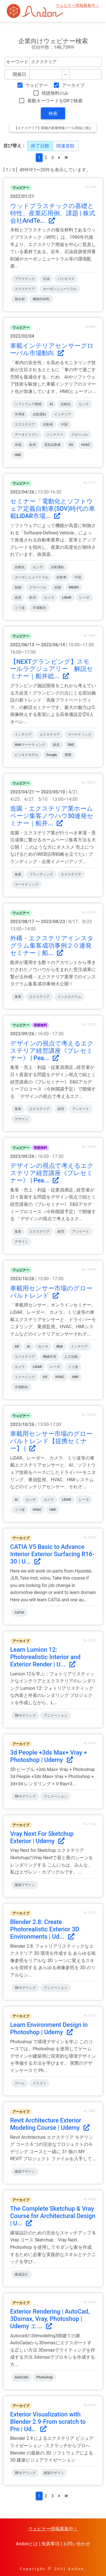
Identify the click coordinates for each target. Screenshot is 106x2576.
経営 (61, 1109)
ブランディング (41, 874)
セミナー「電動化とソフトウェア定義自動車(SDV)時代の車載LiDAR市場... (52, 508)
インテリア (62, 414)
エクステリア (25, 289)
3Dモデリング (25, 1715)
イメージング (25, 1377)
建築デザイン (25, 1885)
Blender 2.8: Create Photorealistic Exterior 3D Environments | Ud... (44, 1929)
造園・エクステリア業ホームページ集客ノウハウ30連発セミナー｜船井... (51, 816)
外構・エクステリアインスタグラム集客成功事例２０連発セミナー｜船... (52, 945)
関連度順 (65, 146)
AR (17, 1346)
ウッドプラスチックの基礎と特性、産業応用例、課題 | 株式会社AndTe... (52, 213)
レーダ (84, 598)
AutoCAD (21, 2377)
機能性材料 (41, 299)
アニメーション (55, 1715)
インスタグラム (69, 997)
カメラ (49, 598)
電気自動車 (52, 445)
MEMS (74, 587)
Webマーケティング (30, 745)
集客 (18, 874)
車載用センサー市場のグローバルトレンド (51, 1292)
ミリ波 (20, 608)
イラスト (39, 2083)
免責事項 (50, 2543)
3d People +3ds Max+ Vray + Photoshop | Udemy (48, 1756)
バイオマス (66, 279)
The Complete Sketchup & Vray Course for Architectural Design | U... (52, 2216)
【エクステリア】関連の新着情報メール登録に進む (53, 128)
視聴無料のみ (55, 93)
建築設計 (21, 2274)
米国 (18, 445)
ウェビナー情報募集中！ (77, 5)
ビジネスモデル (26, 755)
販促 (56, 745)
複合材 (20, 299)
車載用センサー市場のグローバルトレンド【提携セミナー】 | (51, 1441)
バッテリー (54, 435)
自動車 (48, 424)
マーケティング (79, 735)
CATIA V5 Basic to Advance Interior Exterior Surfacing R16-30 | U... (52, 1554)
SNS (71, 745)
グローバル (79, 435)
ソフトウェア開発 (28, 404)
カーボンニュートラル (60, 289)
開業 (68, 755)
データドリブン (26, 435)
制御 (18, 587)
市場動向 (39, 608)
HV (71, 445)
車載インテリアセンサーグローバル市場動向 (52, 349)
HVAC (85, 445)
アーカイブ (73, 85)
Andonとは (27, 2543)
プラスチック (25, 279)
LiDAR (66, 598)
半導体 (20, 414)
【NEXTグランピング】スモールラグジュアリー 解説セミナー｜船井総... (51, 669)
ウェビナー (36, 85)
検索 (53, 113)
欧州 (32, 445)
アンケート (80, 1109)
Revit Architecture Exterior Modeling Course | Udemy (50, 2124)
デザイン (21, 1119)
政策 (18, 598)
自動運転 (39, 414)
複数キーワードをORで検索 (55, 100)
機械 (59, 1346)
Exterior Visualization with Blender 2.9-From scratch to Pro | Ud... (48, 2422)
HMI (18, 455)
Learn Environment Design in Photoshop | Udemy (49, 2028)
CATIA (19, 1613)
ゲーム (20, 2083)
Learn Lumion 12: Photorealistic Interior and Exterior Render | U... (45, 1657)
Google (51, 755)
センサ (84, 404)
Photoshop (44, 2377)
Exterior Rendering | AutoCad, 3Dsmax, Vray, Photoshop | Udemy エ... (50, 2319)
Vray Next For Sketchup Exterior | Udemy (42, 1837)
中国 (64, 424)
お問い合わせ (76, 2543)
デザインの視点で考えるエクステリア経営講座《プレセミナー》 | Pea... (52, 1051)
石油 (46, 279)
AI (51, 404)
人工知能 (71, 1357)
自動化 (66, 404)
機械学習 (49, 1357)
